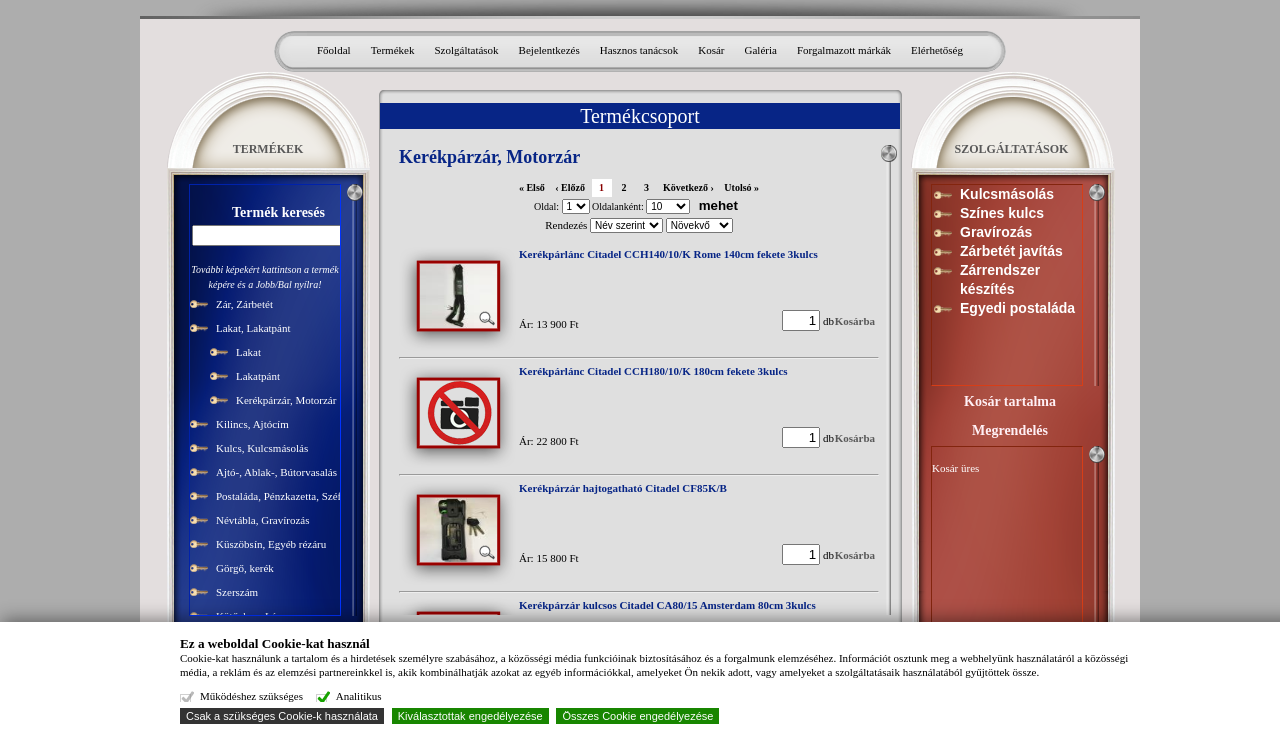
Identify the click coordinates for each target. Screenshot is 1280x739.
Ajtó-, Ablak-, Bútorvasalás (276, 472)
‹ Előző (570, 187)
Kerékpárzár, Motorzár (286, 400)
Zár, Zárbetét (244, 304)
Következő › (688, 187)
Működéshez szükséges (251, 696)
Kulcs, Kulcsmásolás (262, 448)
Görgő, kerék (245, 568)
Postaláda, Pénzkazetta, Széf (278, 496)
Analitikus (359, 696)
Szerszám (237, 592)
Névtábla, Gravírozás (262, 520)
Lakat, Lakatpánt (253, 328)
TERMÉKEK (268, 149)
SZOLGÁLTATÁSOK (1012, 149)
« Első (532, 187)
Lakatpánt (258, 376)
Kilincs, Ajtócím (252, 424)
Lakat (248, 352)
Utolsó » (741, 187)
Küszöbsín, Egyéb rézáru (271, 544)
